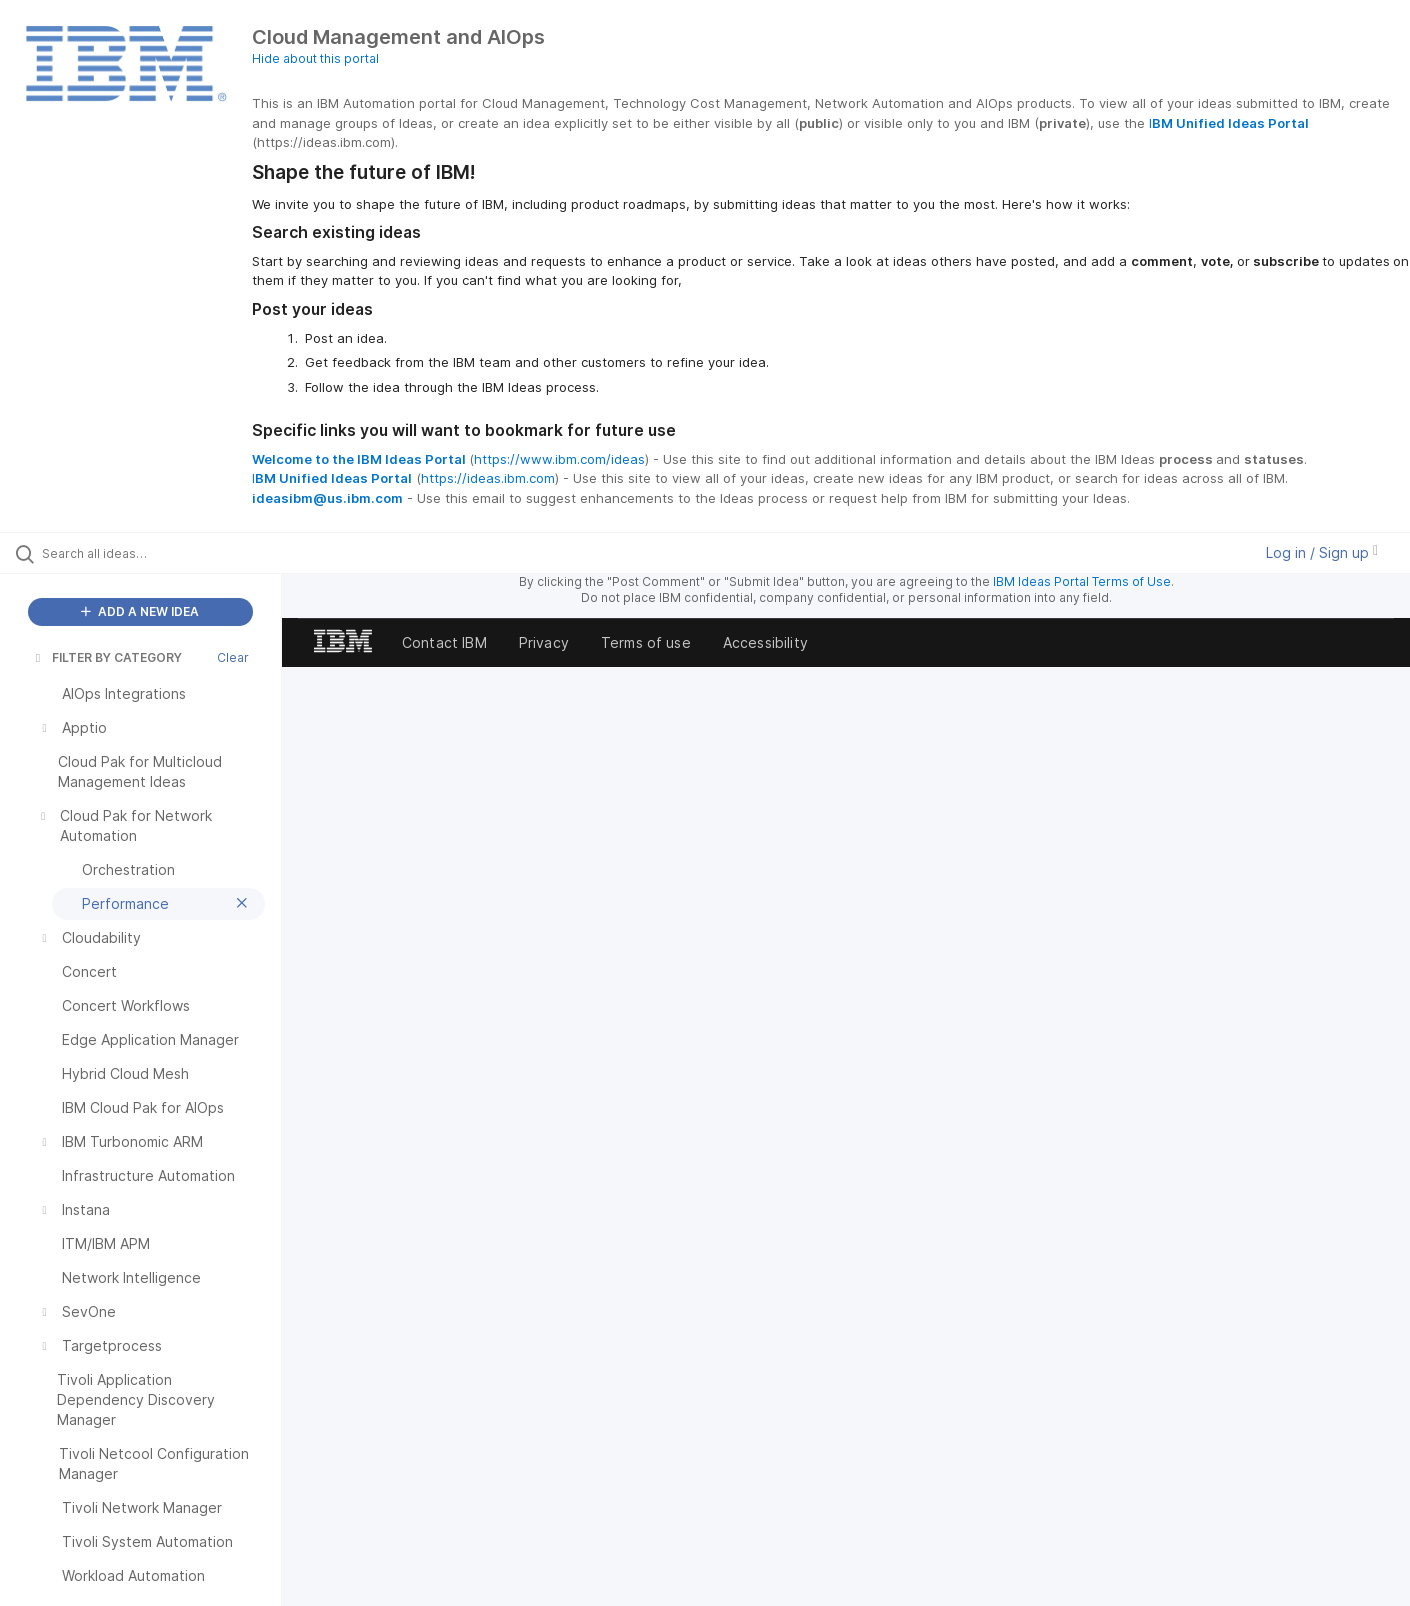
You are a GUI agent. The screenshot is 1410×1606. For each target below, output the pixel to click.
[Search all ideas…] (166, 553)
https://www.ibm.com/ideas (559, 459)
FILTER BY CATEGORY (107, 657)
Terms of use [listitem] (646, 642)
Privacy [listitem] (544, 642)
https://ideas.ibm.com (488, 478)
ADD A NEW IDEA (140, 611)
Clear (233, 657)
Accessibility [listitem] (765, 642)
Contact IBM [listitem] (444, 642)
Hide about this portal (315, 58)
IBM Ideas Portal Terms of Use (1082, 581)
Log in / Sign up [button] (1322, 552)
